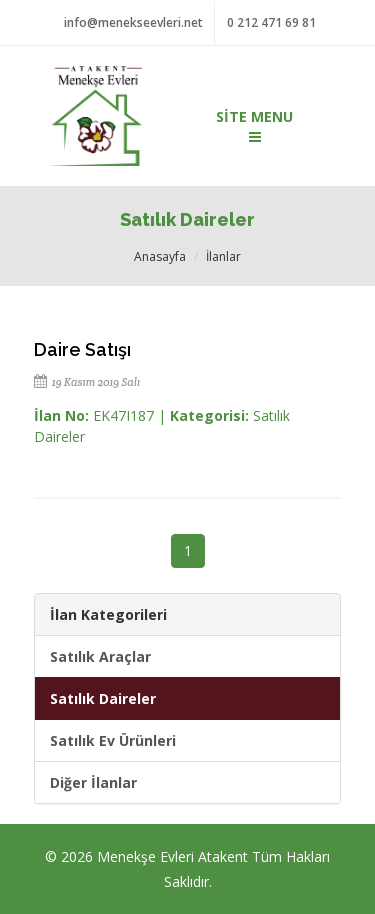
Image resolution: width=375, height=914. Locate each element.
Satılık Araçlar (100, 656)
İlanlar (223, 256)
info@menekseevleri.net (133, 22)
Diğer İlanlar (93, 782)
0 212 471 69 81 (271, 22)
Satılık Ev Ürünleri (113, 740)
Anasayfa (160, 256)
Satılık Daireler (103, 698)
